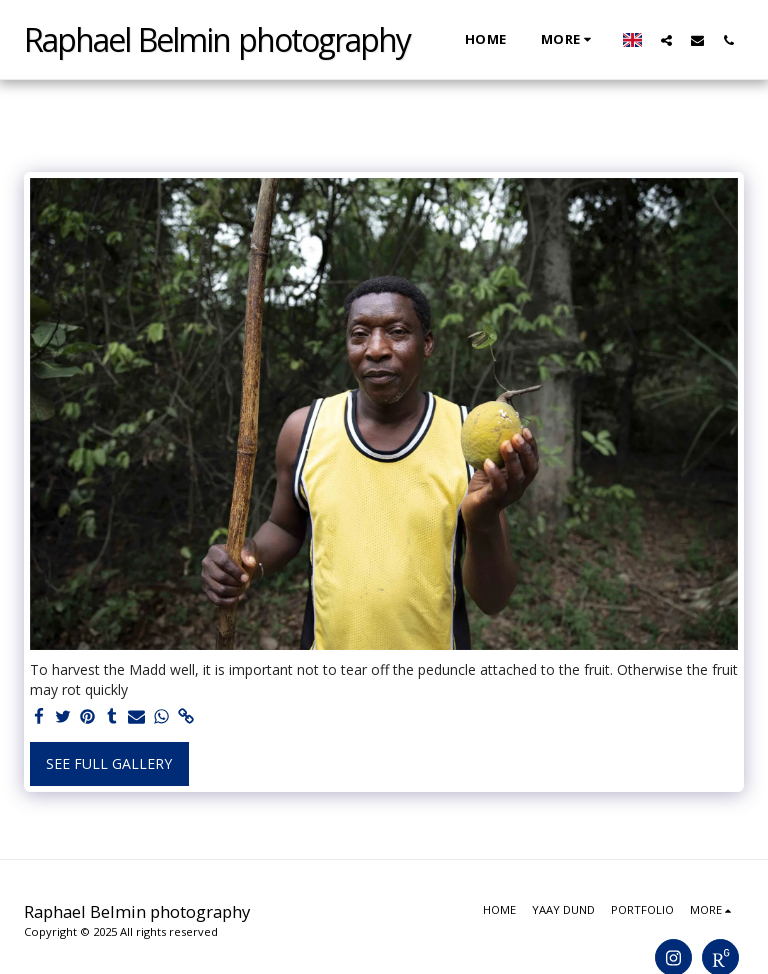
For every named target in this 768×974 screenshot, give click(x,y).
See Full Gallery (109, 763)
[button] (666, 40)
